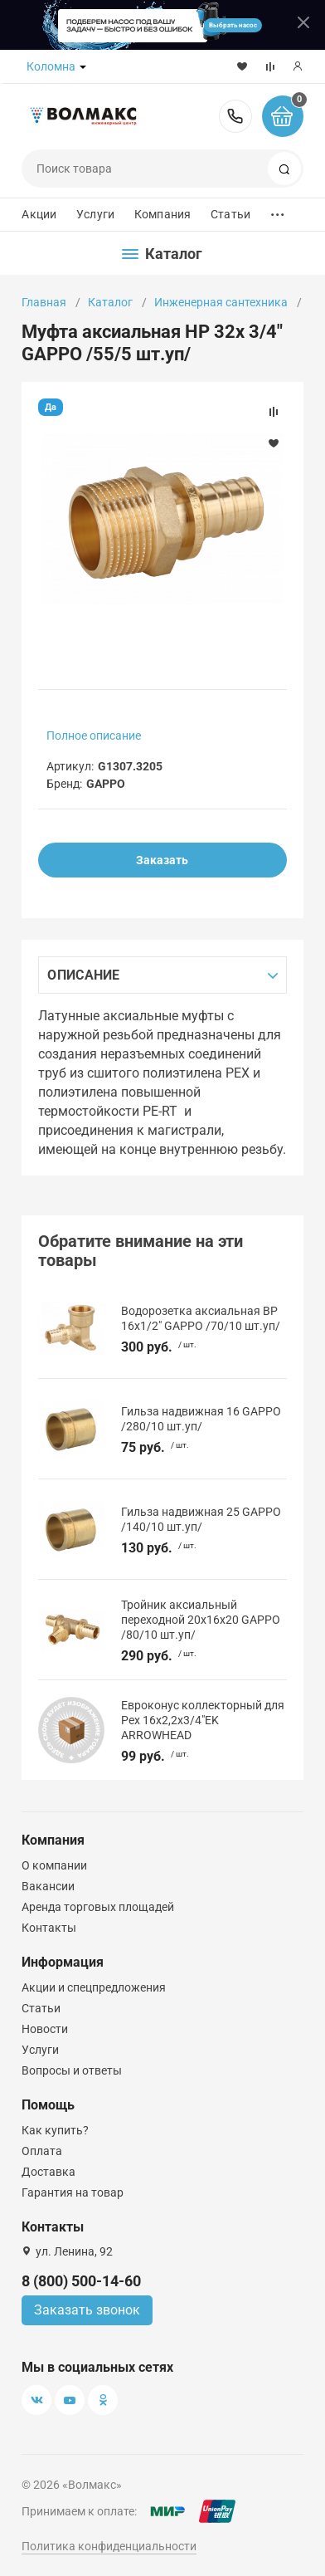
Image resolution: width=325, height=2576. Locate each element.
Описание (83, 975)
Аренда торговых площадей (98, 1907)
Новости (45, 2029)
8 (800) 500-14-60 (235, 116)
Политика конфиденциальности (109, 2546)
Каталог (110, 302)
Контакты (49, 1927)
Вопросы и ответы (72, 2070)
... (277, 210)
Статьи (230, 214)
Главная (44, 302)
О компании (54, 1865)
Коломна (51, 66)
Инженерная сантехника (221, 302)
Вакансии (48, 1886)
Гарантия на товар (73, 2192)
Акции (39, 214)
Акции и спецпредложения (94, 1987)
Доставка (48, 2171)
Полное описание (93, 735)
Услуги (95, 214)
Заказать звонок (87, 2310)
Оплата (42, 2151)
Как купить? (55, 2130)
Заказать (162, 860)
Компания (162, 214)
